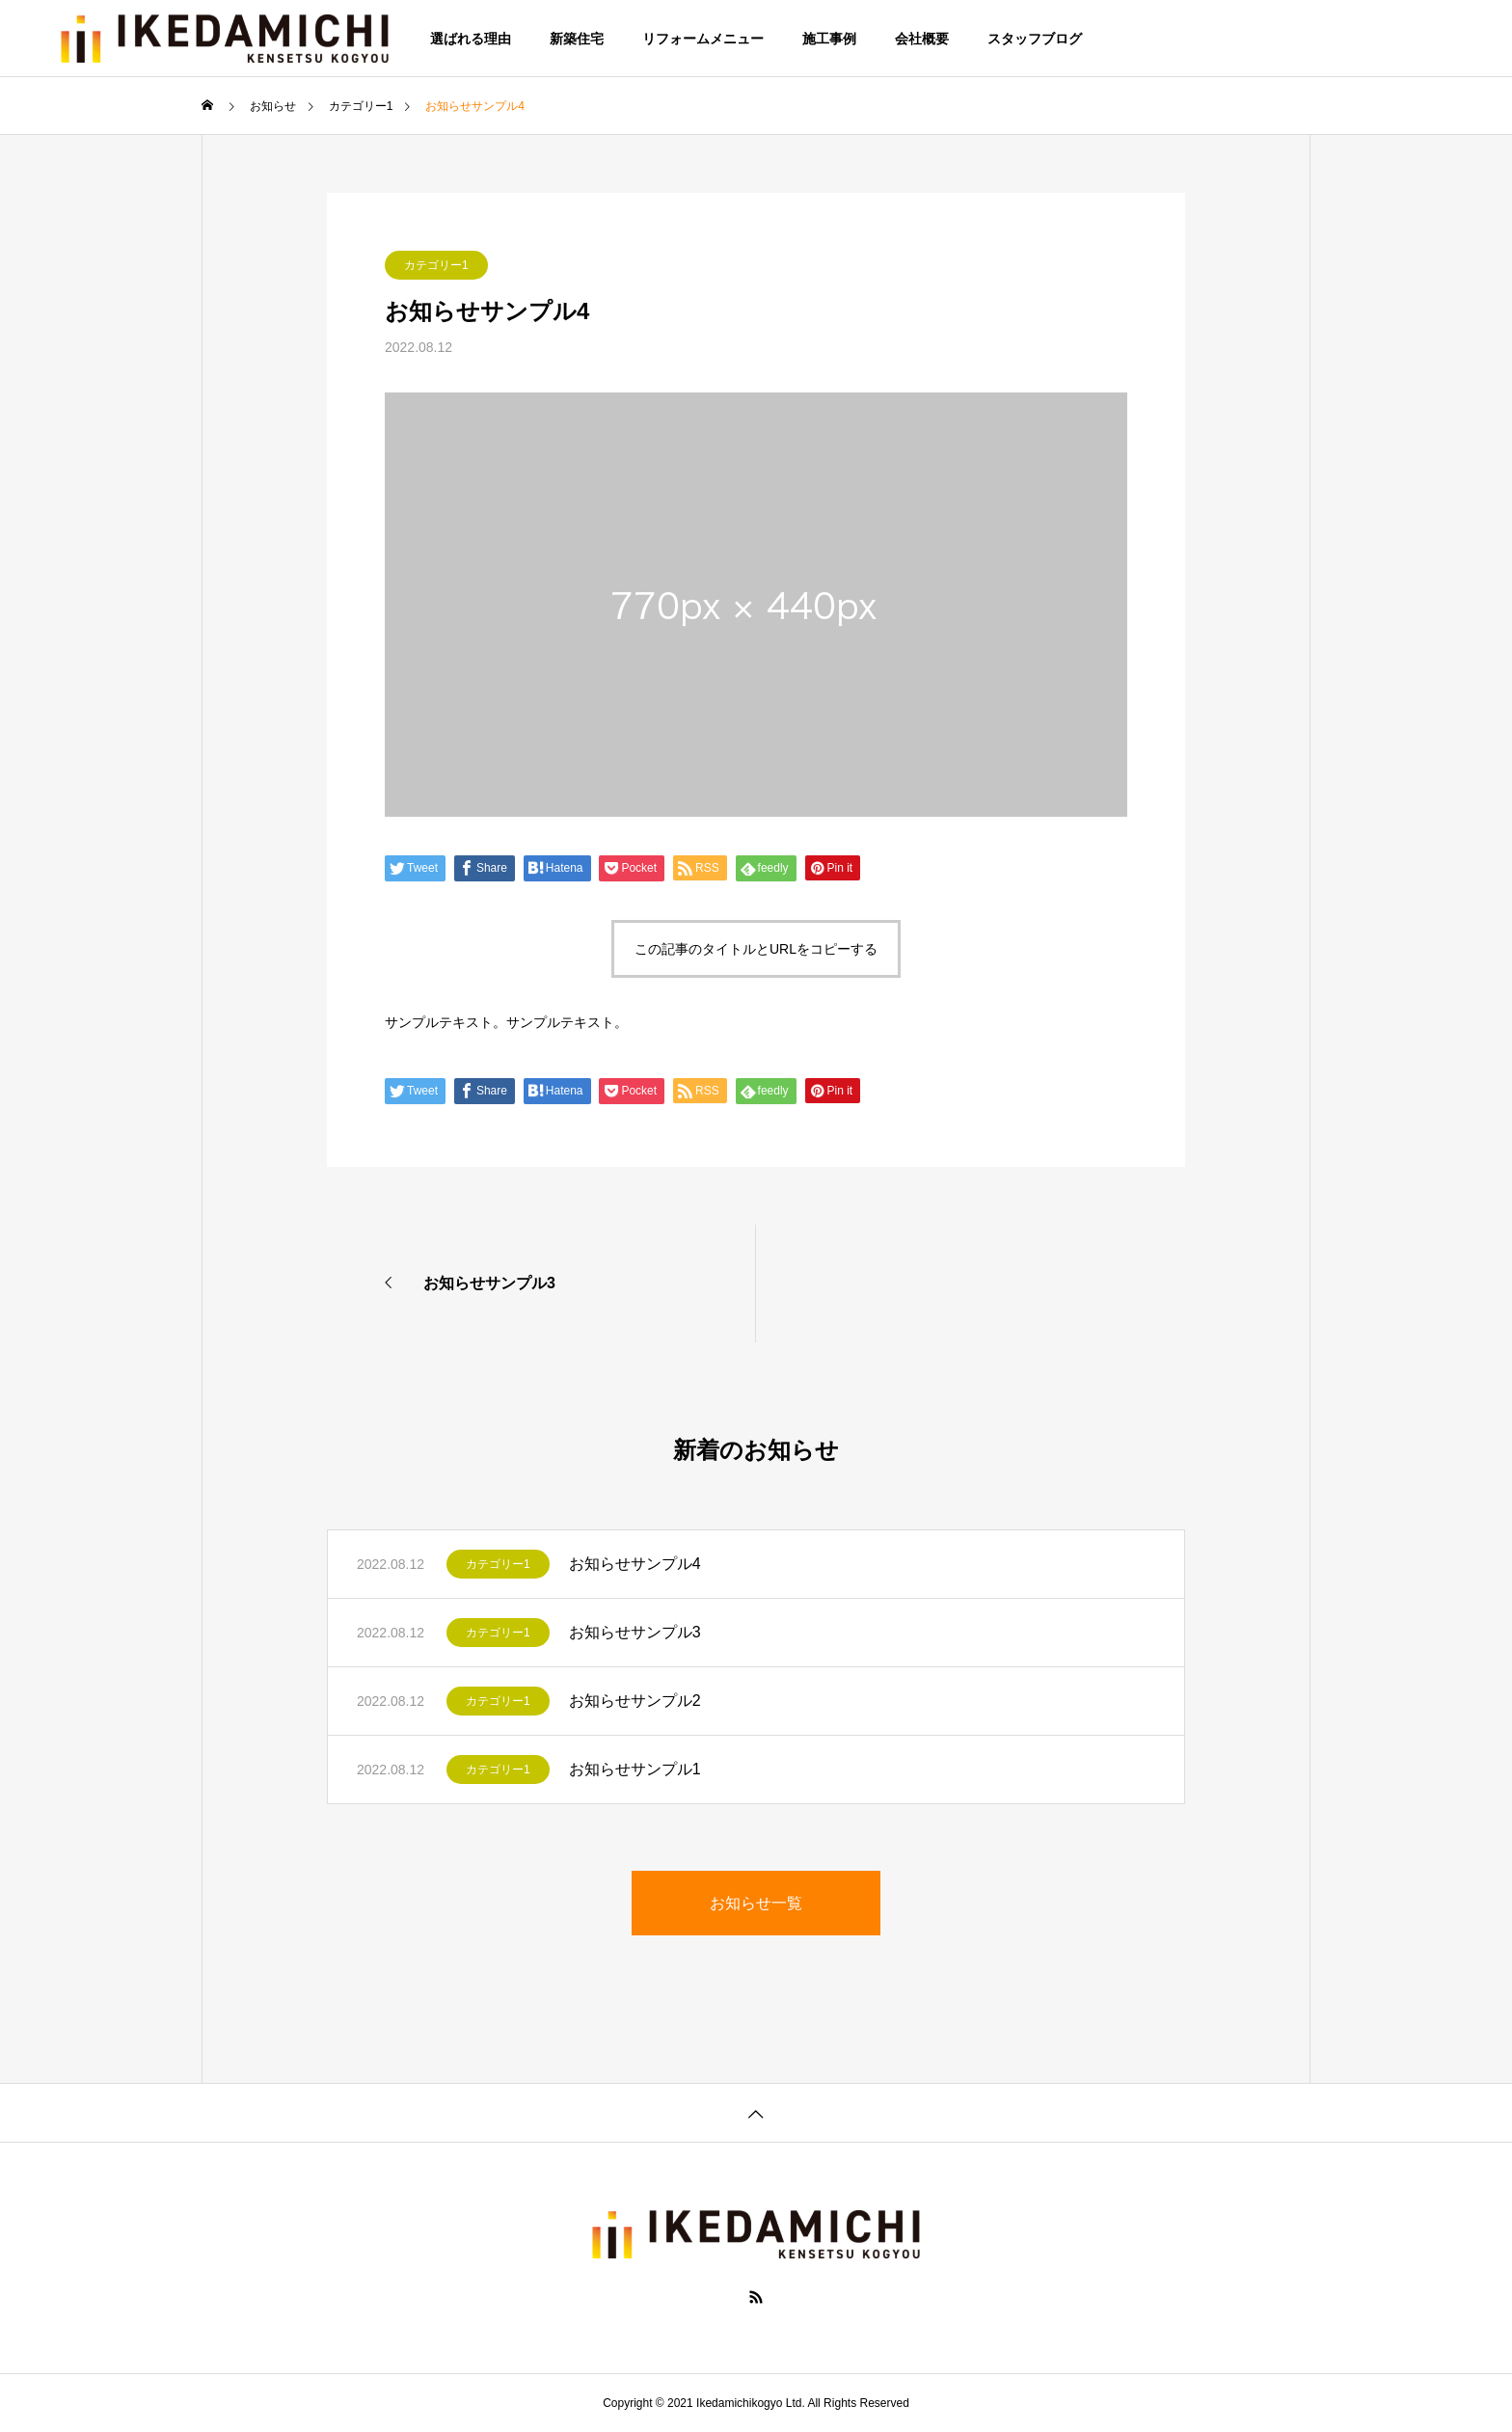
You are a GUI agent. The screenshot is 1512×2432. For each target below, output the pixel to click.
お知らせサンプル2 (635, 1700)
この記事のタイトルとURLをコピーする (756, 949)
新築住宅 (577, 38)
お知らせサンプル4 (635, 1563)
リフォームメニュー (703, 38)
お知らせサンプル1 (635, 1769)
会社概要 (922, 38)
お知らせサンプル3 (635, 1632)
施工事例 (829, 38)
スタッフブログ (1034, 38)
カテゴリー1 (436, 265)
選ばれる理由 (470, 38)
